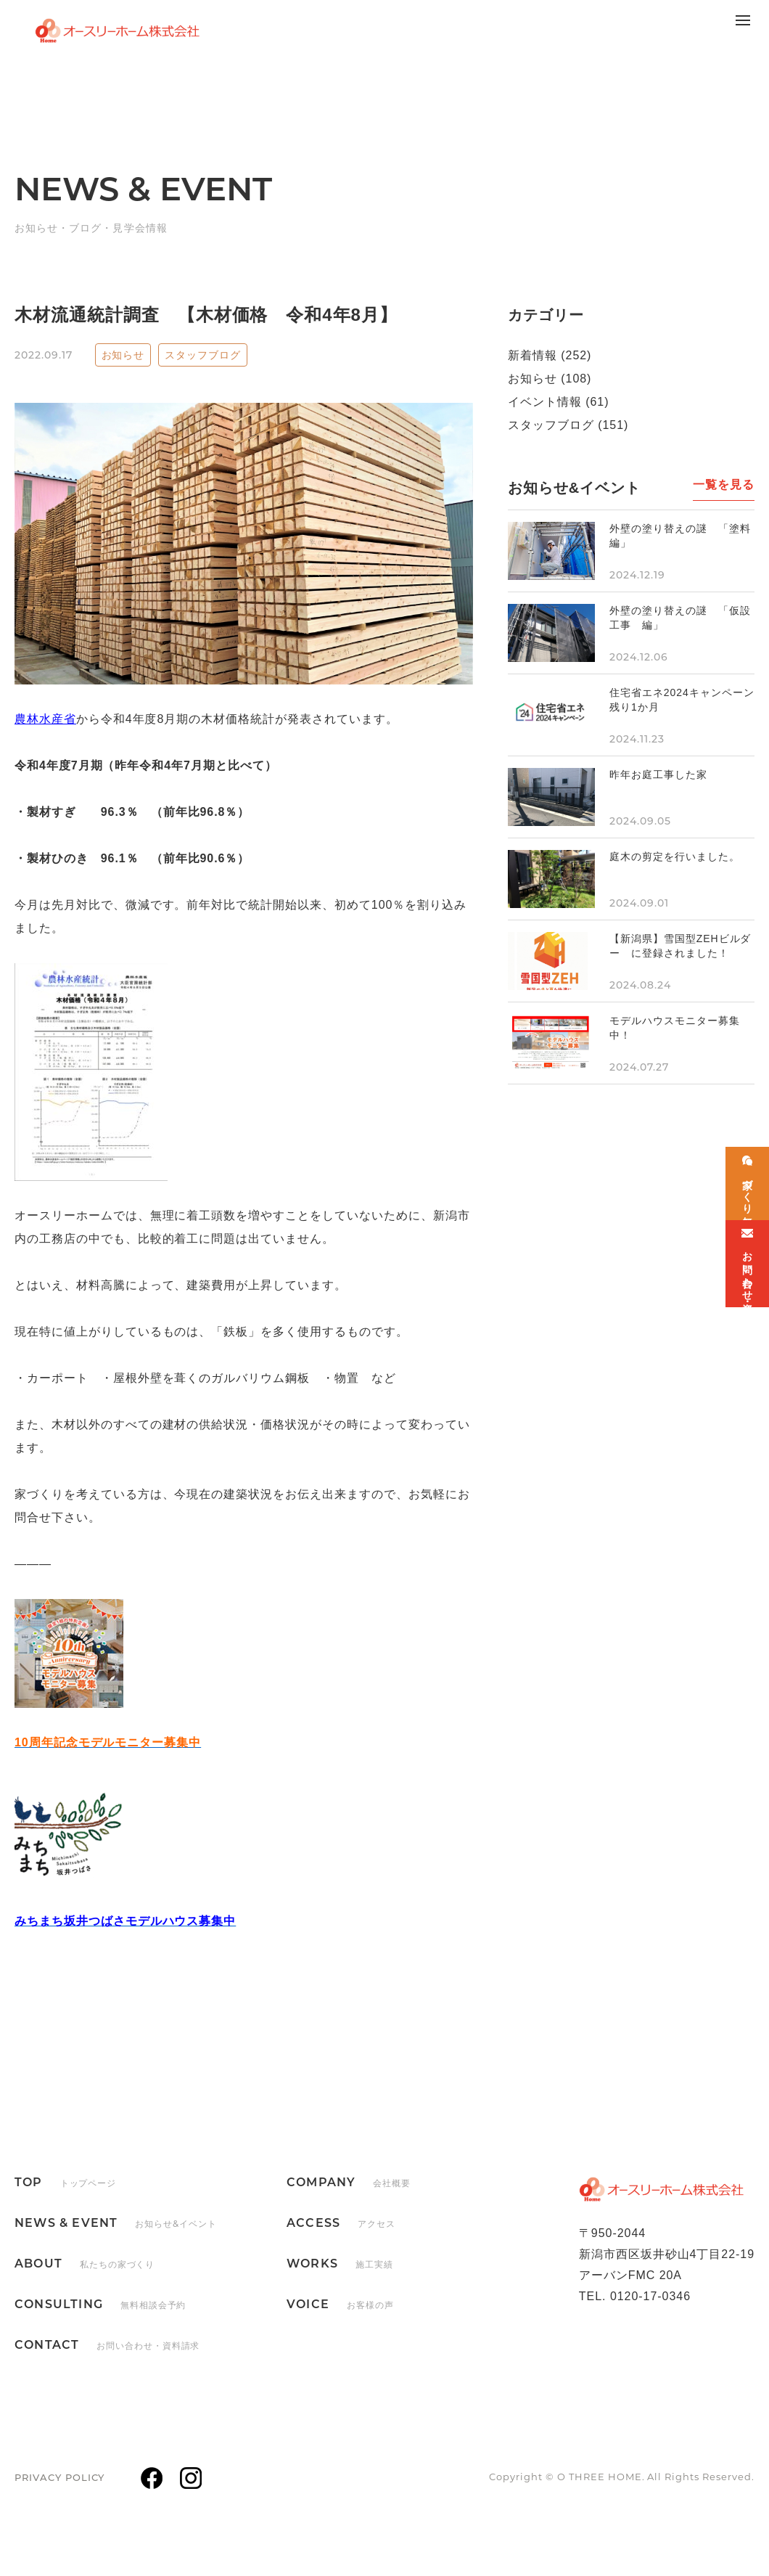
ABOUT (85, 2263)
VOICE (340, 2304)
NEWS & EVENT (116, 2223)
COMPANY (349, 2182)
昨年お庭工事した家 (658, 774)
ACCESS (341, 2223)
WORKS (340, 2263)
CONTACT (107, 2345)
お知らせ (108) (549, 378)
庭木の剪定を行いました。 (674, 856)
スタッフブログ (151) (568, 425)
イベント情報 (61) (558, 402)
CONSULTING (100, 2304)
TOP (65, 2182)
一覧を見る (723, 484)
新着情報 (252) (549, 355)
